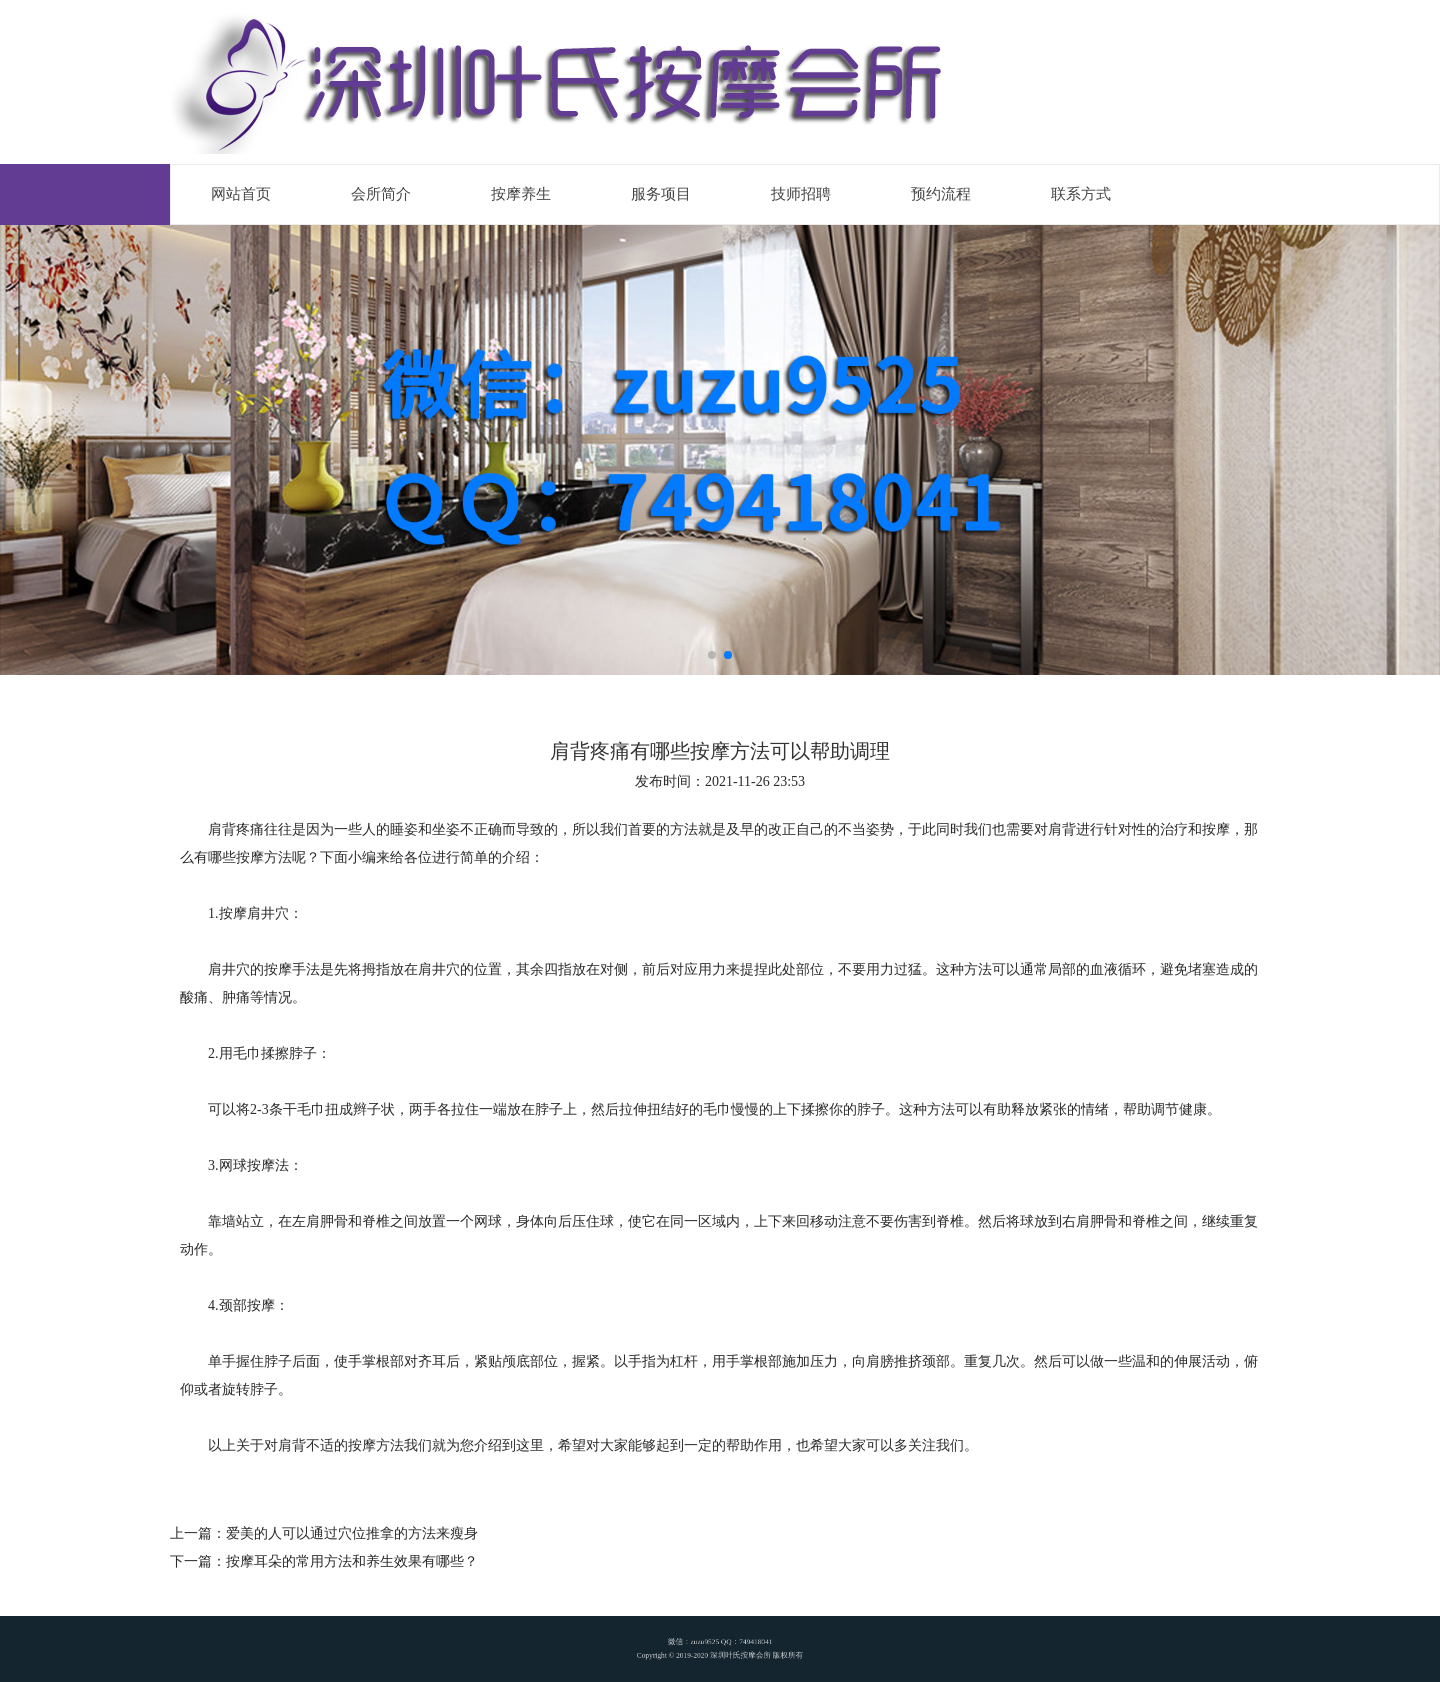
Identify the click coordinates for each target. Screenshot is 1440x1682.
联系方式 (1081, 194)
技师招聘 (801, 194)
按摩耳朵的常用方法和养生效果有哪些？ (352, 1561)
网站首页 (241, 194)
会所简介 (381, 194)
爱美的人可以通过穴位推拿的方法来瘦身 (352, 1533)
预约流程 (941, 194)
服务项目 (661, 194)
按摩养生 (521, 194)
